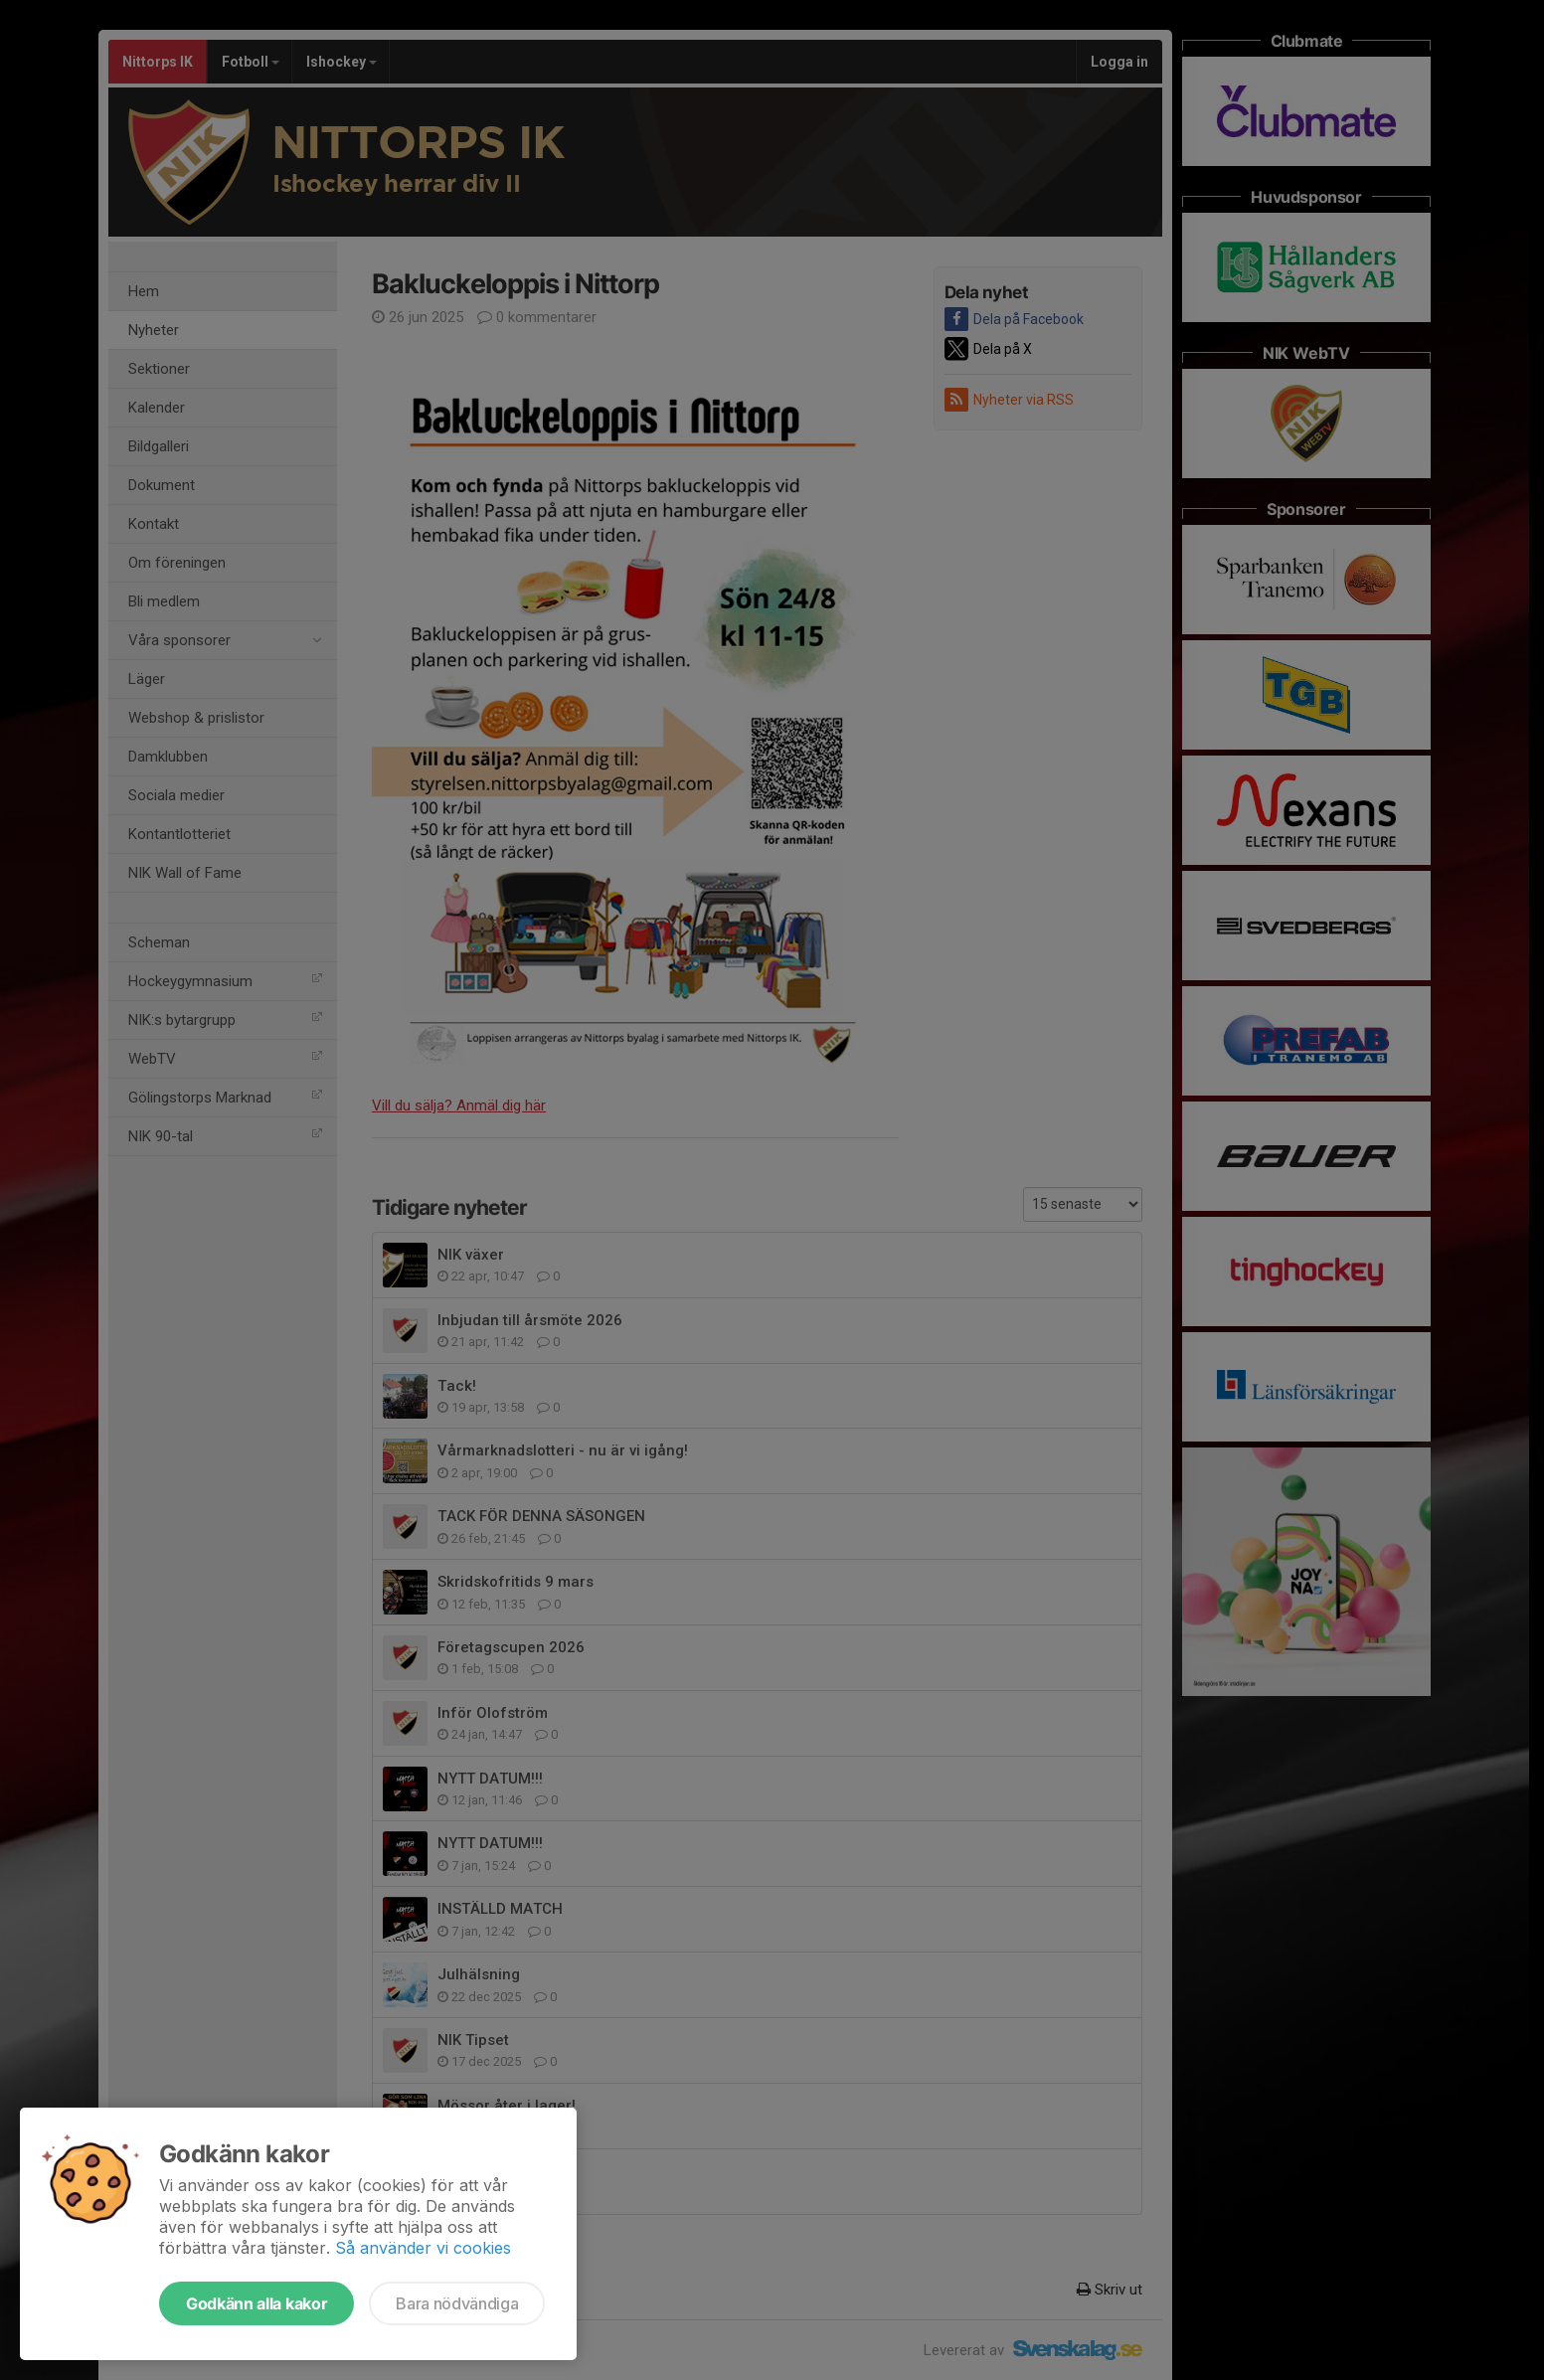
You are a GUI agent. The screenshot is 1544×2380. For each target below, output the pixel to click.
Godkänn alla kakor (256, 2303)
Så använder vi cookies (423, 2248)
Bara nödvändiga (457, 2303)
